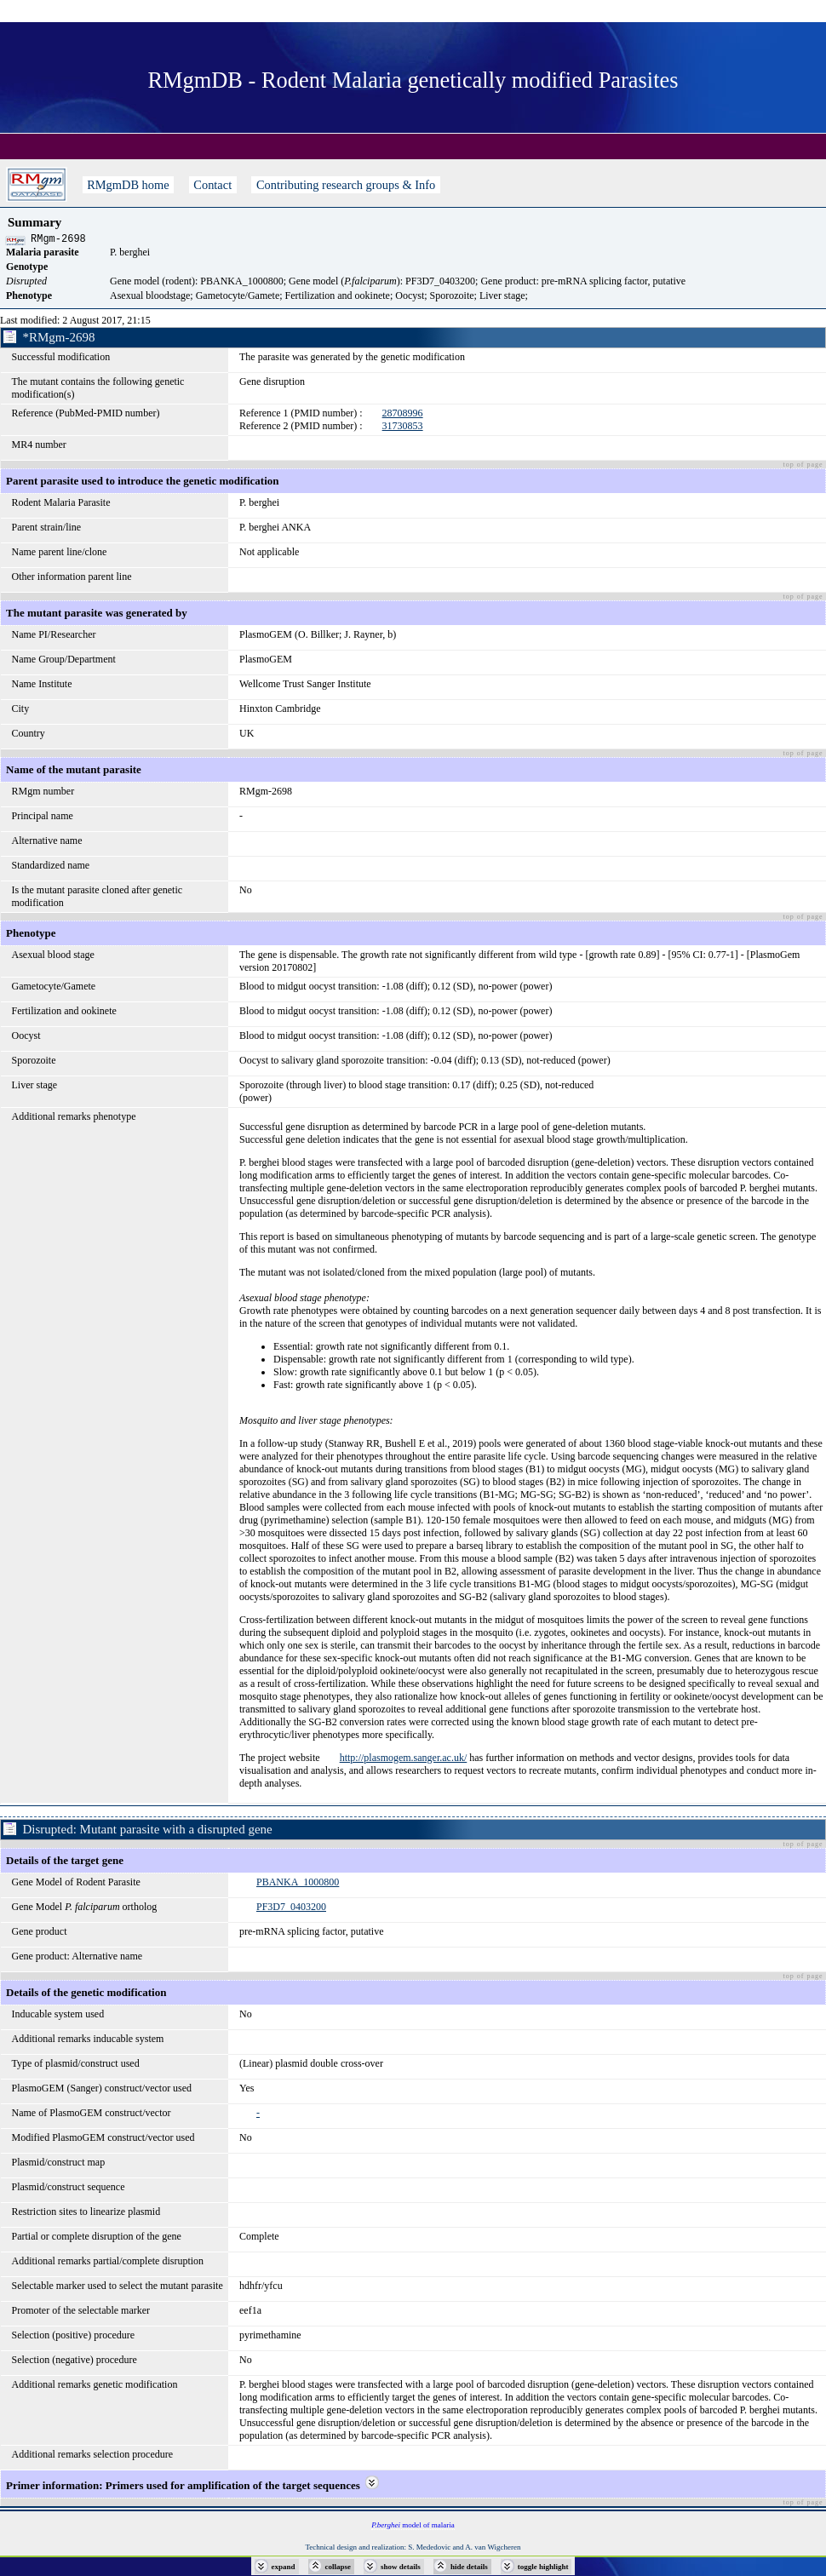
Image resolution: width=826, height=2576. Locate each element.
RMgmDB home (128, 185)
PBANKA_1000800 (297, 1884)
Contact (213, 185)
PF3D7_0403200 (291, 1909)
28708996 (402, 416)
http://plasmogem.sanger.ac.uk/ (403, 1760)
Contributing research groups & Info (345, 185)
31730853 (402, 428)
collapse (338, 2566)
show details (401, 2566)
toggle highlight (543, 2566)
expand (283, 2566)
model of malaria (412, 2527)
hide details (469, 2566)
